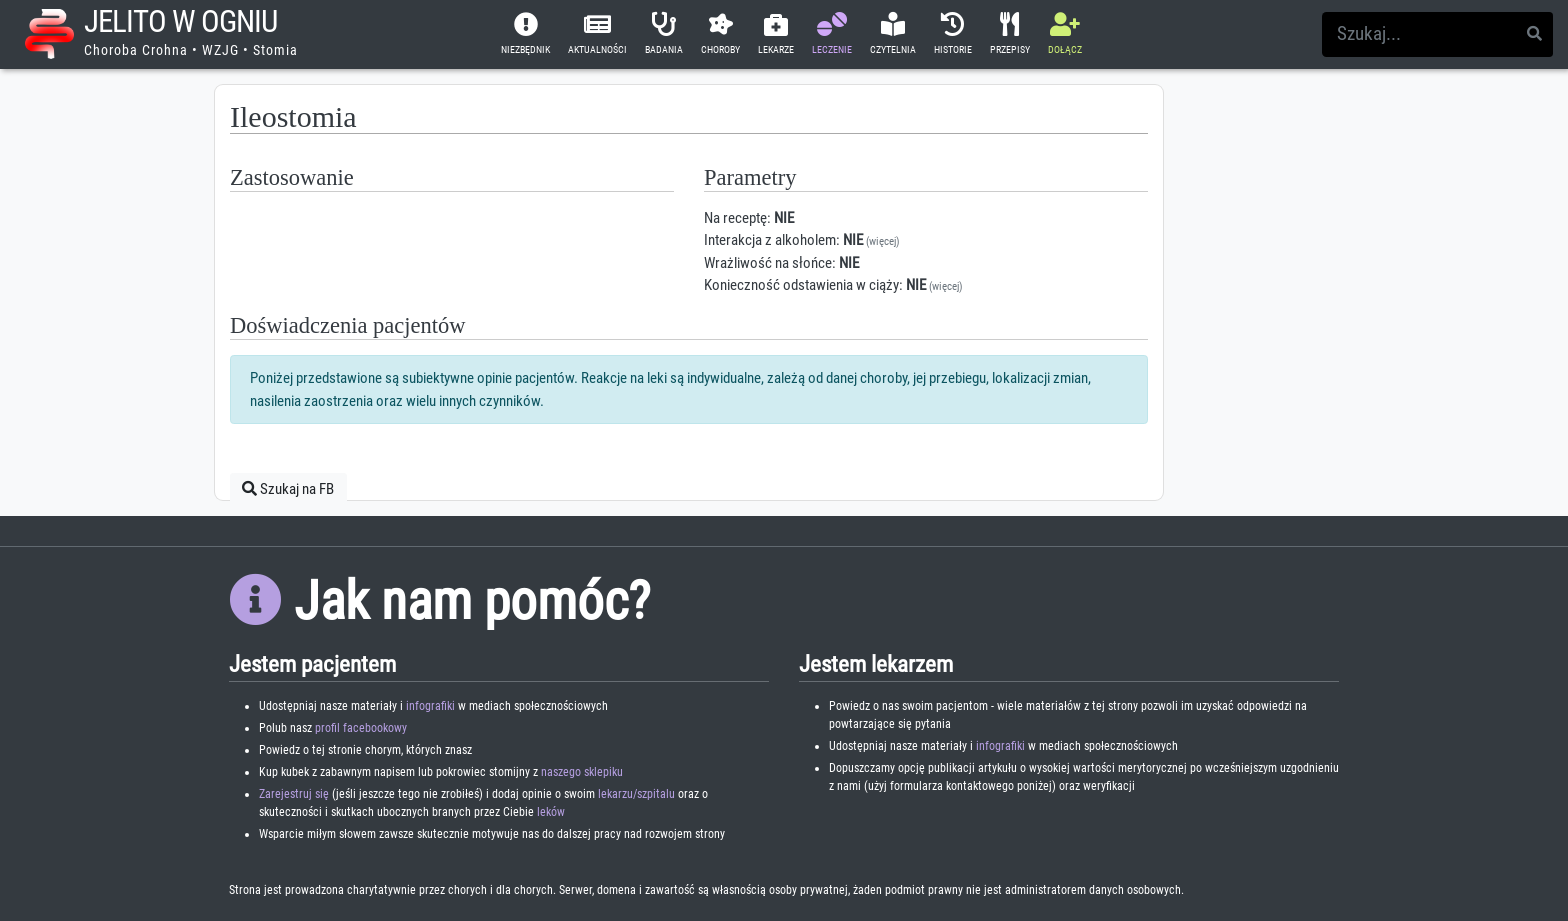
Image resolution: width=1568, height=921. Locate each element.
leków (551, 812)
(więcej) (883, 241)
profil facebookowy (361, 728)
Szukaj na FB (288, 489)
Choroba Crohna (136, 50)
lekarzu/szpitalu (636, 794)
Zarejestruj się (294, 794)
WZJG (220, 50)
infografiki (430, 706)
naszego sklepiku (582, 772)
